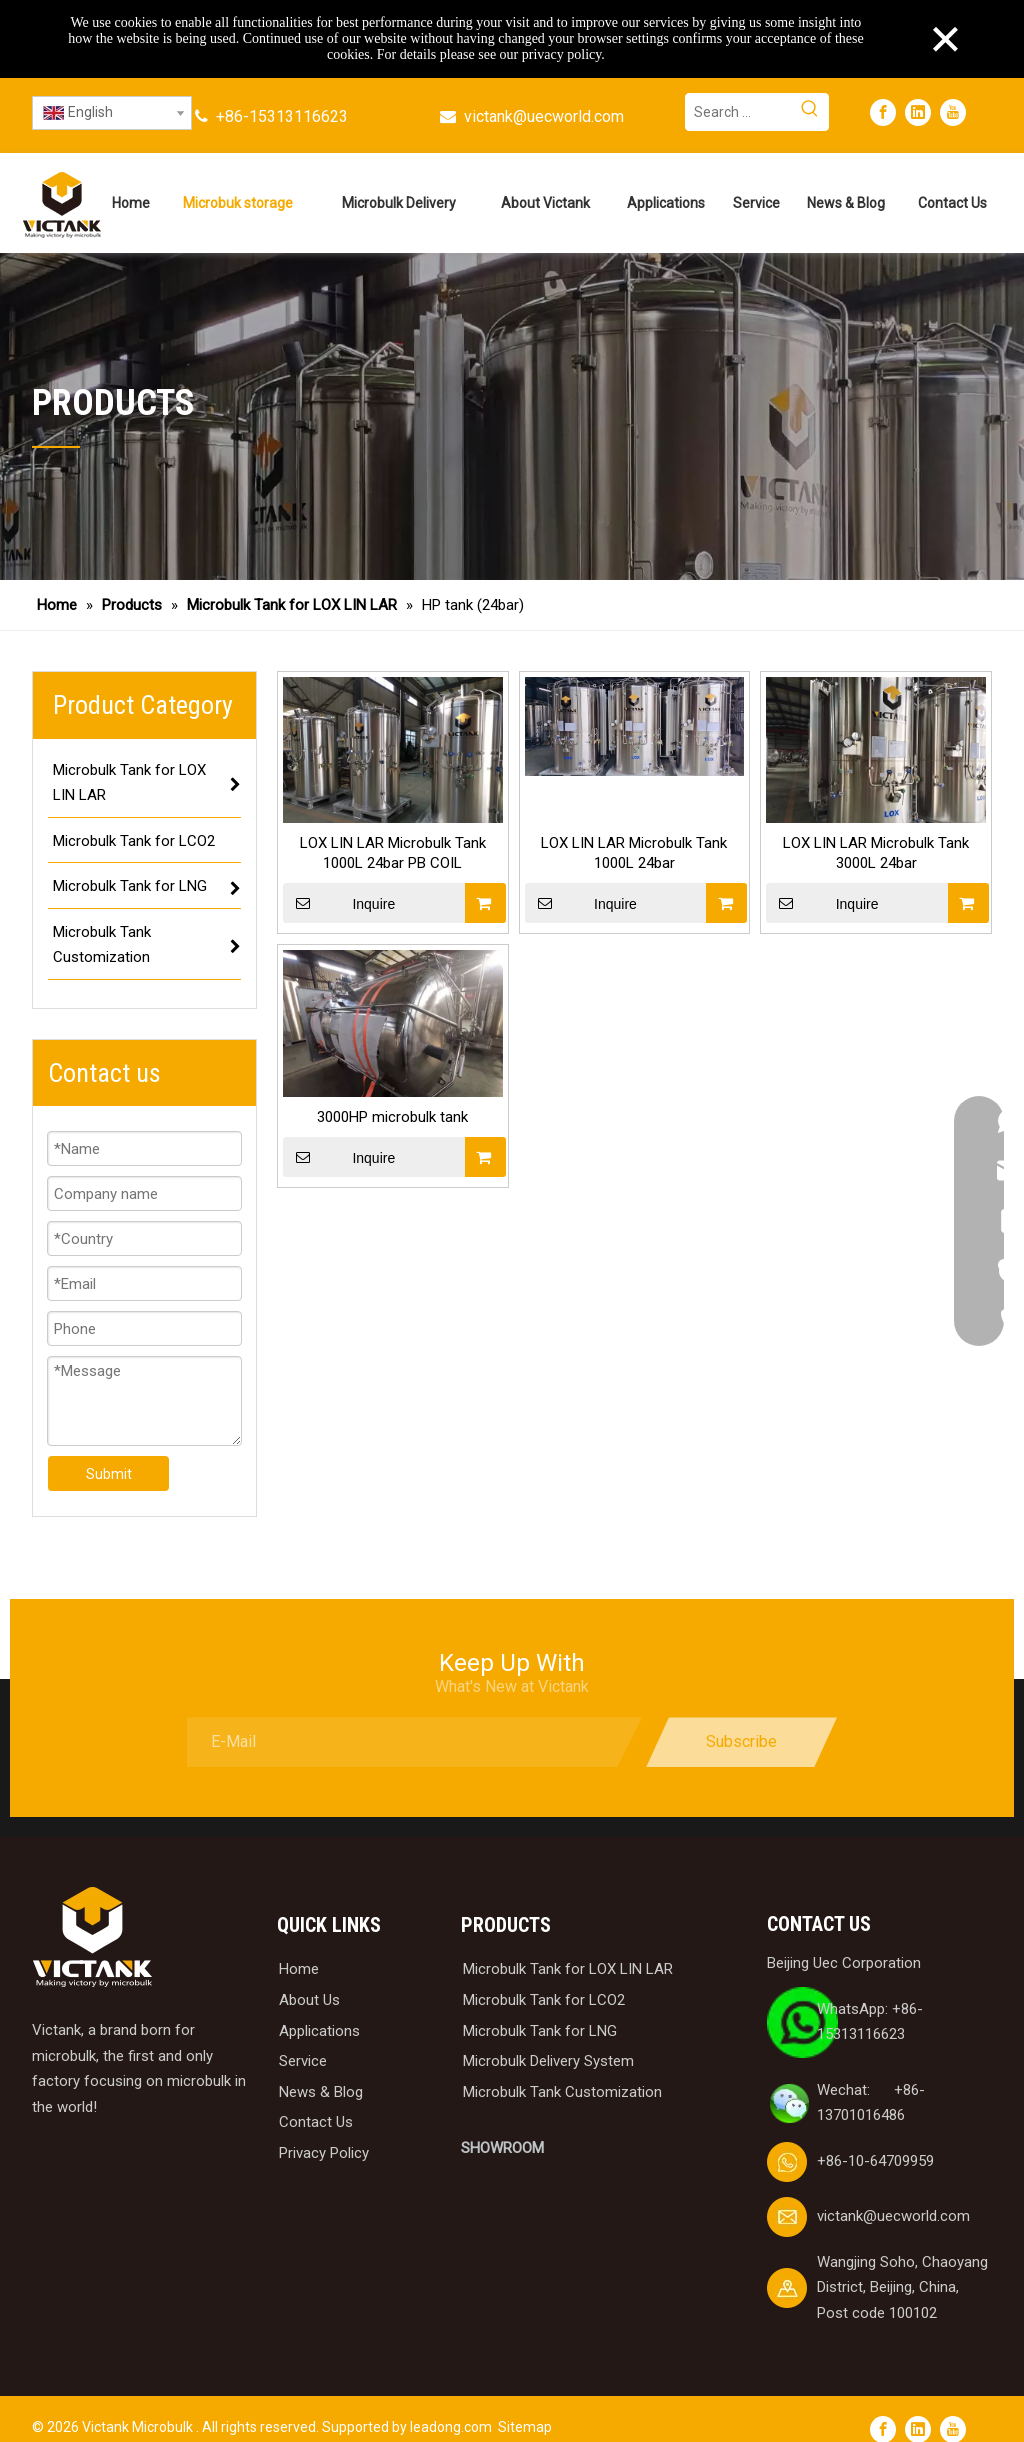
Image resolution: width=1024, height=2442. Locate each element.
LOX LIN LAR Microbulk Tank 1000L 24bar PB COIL (393, 853)
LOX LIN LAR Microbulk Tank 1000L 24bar (634, 853)
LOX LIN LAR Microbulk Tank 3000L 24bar (876, 853)
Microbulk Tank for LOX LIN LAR (568, 1969)
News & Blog (321, 2092)
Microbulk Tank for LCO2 (544, 2000)
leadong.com (451, 2427)
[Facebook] (883, 112)
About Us (309, 2000)
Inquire (339, 903)
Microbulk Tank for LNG (540, 2031)
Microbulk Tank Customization (562, 2092)
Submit (109, 1474)
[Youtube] (953, 112)
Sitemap (525, 2427)
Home (299, 1969)
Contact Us (316, 2122)
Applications (319, 2031)
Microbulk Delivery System (548, 2061)
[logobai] (92, 1937)
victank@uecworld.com (544, 116)
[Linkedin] (918, 112)
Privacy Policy (324, 2153)
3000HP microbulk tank (392, 1117)
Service (303, 2061)
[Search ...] (738, 112)
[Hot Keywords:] (810, 112)
